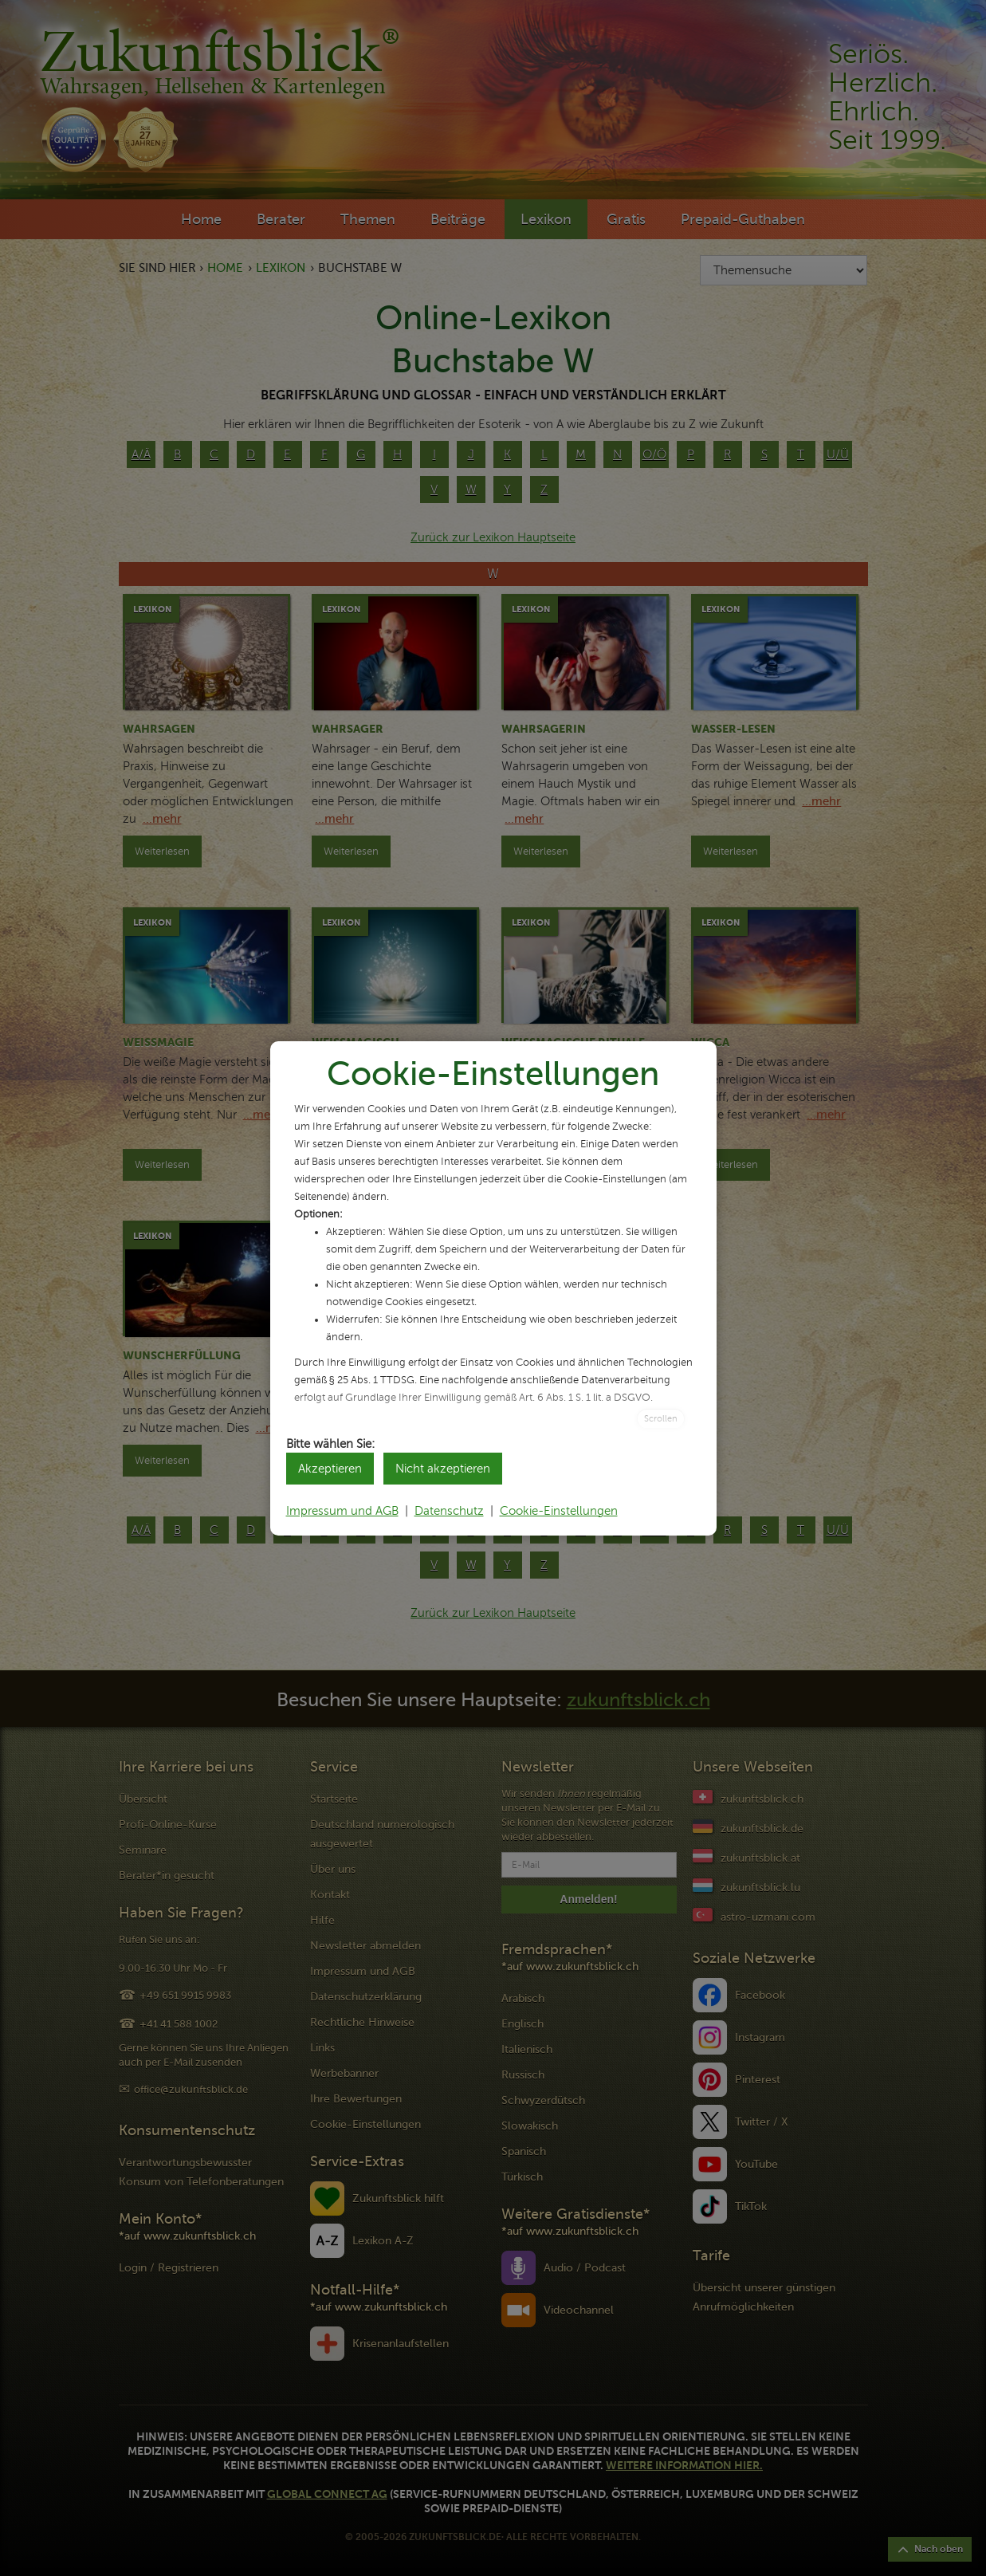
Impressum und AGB (342, 1510)
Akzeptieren (330, 1468)
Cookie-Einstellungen (559, 1510)
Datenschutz (449, 1510)
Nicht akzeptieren (442, 1468)
